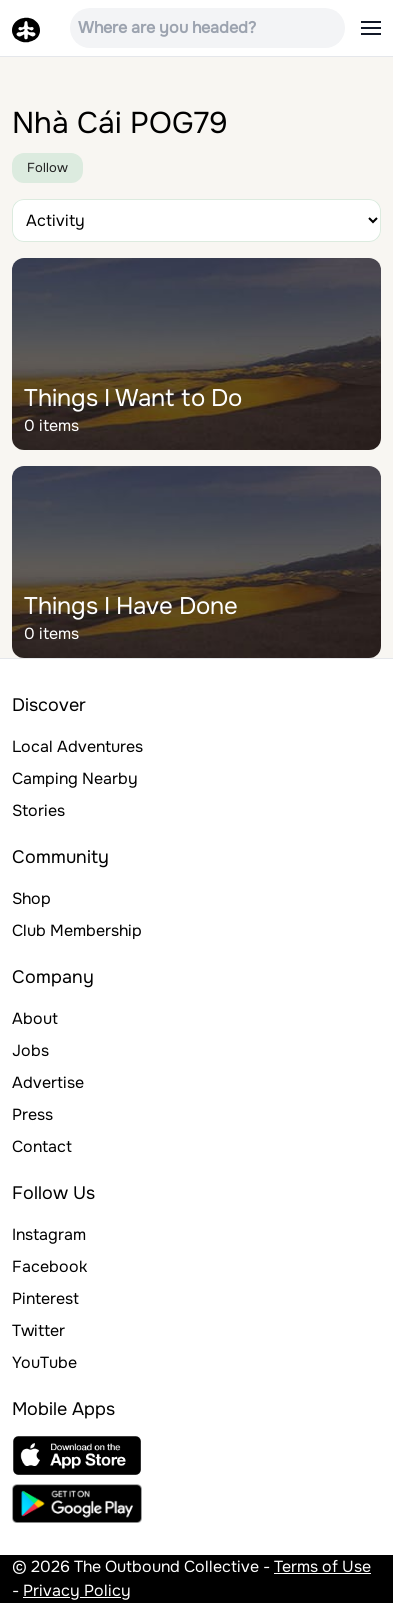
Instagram (49, 1234)
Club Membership (77, 930)
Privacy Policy (77, 1590)
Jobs (30, 1050)
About (35, 1018)
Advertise (48, 1082)
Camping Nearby (75, 778)
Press (32, 1114)
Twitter (38, 1330)
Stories (38, 810)
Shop (31, 898)
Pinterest (45, 1298)
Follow (47, 167)
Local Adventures (77, 746)
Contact (42, 1146)
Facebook (49, 1266)
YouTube (44, 1362)
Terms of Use (322, 1566)
